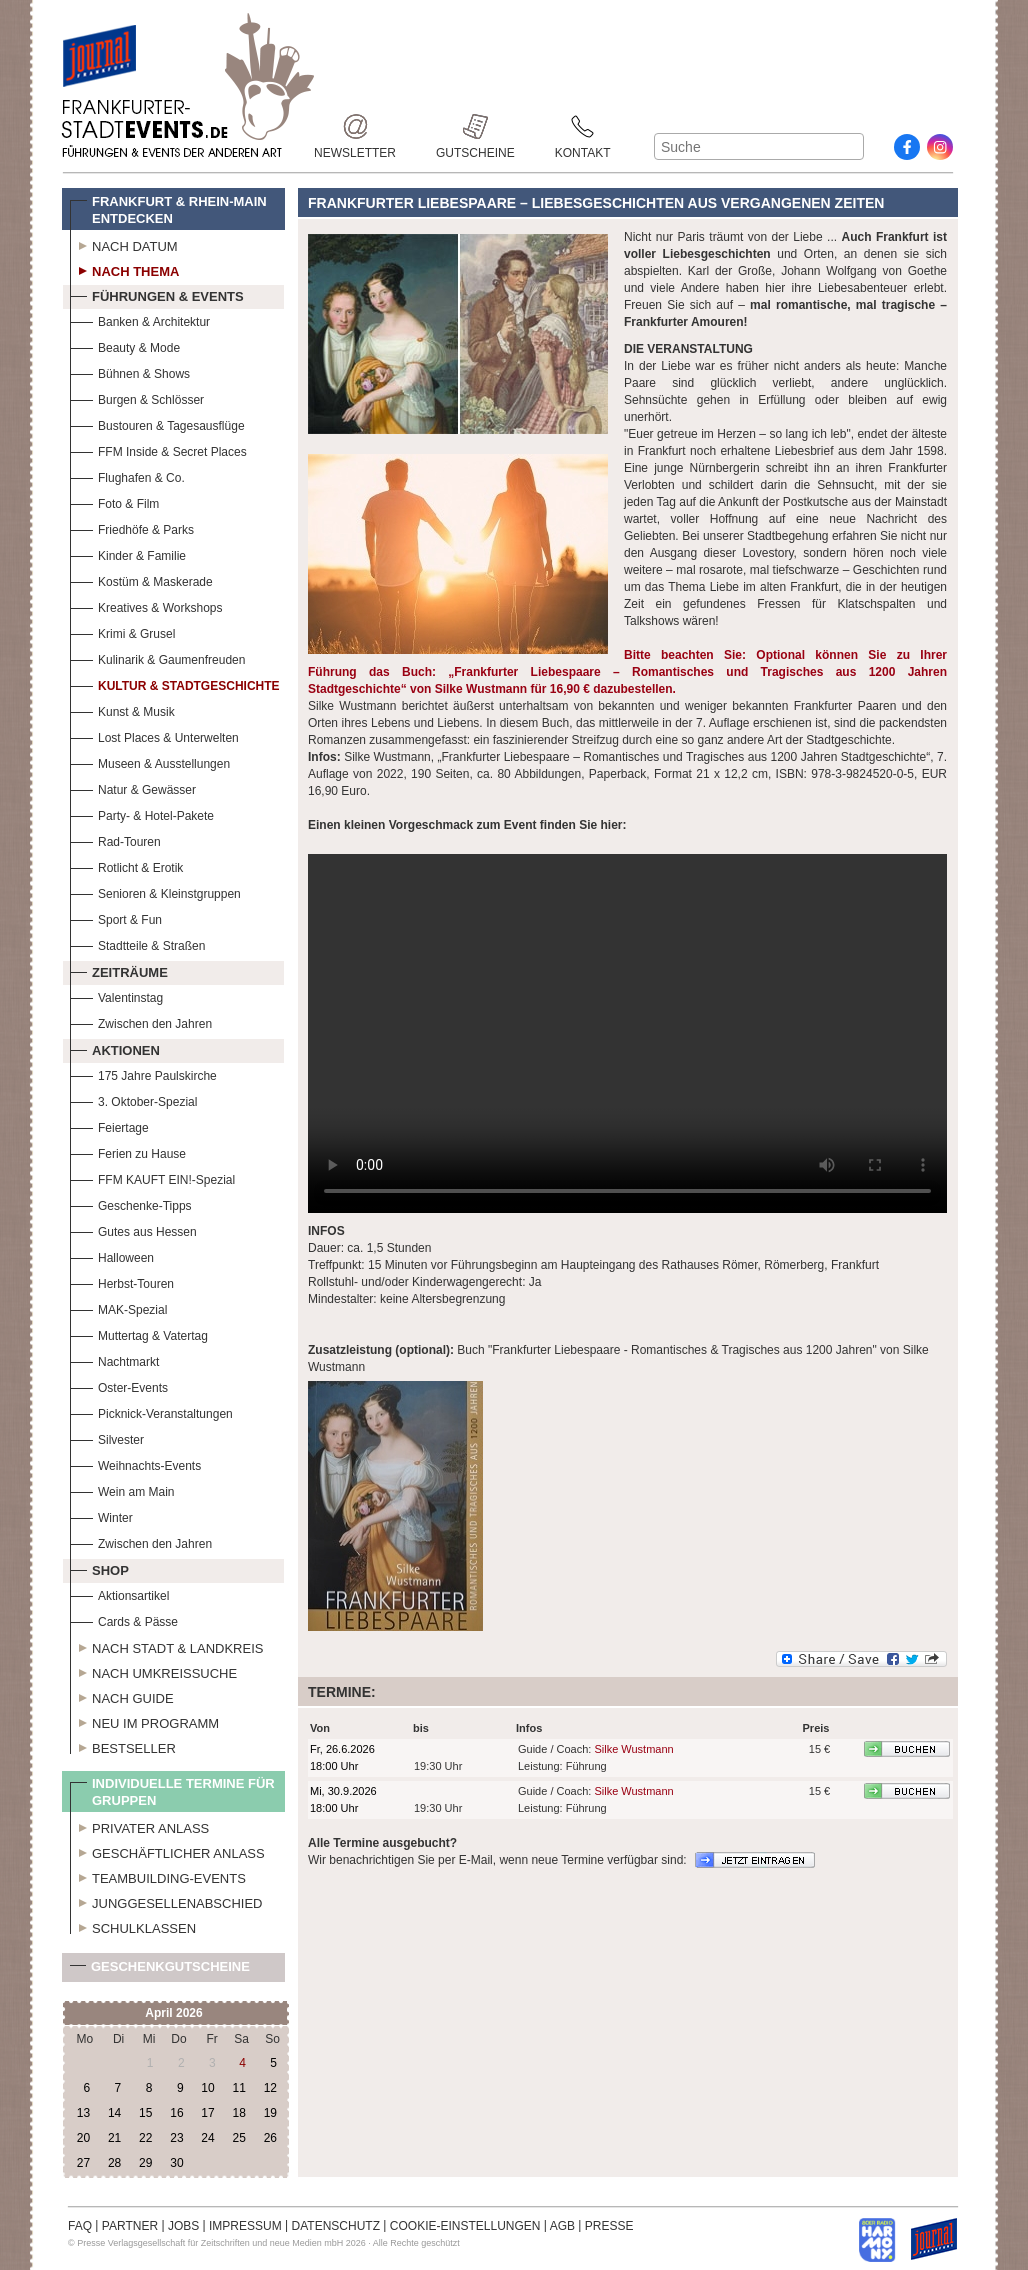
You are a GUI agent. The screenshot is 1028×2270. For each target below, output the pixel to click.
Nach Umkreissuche (153, 1671)
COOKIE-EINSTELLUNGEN (465, 2226)
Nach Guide (122, 1696)
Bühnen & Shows (130, 371)
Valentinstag (116, 995)
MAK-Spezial (118, 1307)
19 (270, 2113)
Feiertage (109, 1125)
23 (176, 2138)
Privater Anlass (139, 1826)
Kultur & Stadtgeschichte (175, 683)
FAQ (80, 2226)
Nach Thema (124, 269)
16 (176, 2113)
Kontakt (583, 126)
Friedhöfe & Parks (132, 527)
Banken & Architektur (140, 319)
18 (238, 2113)
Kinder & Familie (128, 553)
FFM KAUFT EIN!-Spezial (152, 1177)
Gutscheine (475, 126)
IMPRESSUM (245, 2226)
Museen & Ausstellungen (150, 761)
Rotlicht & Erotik (126, 865)
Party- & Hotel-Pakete (142, 813)
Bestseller (123, 1746)
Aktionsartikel (119, 1593)
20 (83, 2138)
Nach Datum (124, 244)
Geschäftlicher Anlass (167, 1851)
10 (207, 2088)
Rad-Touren (115, 839)
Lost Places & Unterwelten (154, 735)
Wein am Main (122, 1489)
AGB (562, 2226)
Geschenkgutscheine (160, 1970)
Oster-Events (119, 1385)
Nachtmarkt (114, 1359)
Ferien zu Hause (128, 1151)
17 (207, 2113)
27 (83, 2163)
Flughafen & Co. (127, 475)
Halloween (112, 1255)
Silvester (107, 1437)
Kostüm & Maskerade (141, 579)
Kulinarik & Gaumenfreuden (157, 657)
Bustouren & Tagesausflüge (157, 423)
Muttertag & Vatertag (139, 1333)
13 (83, 2113)
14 (114, 2113)
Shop (99, 1568)
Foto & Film (114, 501)
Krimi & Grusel (122, 631)
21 (114, 2138)
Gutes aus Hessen (133, 1229)
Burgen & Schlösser (137, 397)
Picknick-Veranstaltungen (151, 1411)
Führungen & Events (157, 294)
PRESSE (609, 2226)
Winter (101, 1515)
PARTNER (130, 2226)
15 (145, 2113)
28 (114, 2163)
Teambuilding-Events (158, 1876)
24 (207, 2138)
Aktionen (115, 1048)
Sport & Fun (116, 917)
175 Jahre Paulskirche (143, 1073)
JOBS (183, 2226)
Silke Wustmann (633, 1749)
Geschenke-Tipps (131, 1203)
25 (238, 2138)
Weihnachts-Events (135, 1463)
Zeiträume (119, 970)
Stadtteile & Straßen (137, 943)
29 (145, 2163)
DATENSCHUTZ (336, 2226)
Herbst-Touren (122, 1281)
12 (270, 2088)
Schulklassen (133, 1926)
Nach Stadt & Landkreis (166, 1646)
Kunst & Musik (122, 709)
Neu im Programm (144, 1721)
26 (270, 2138)
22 (145, 2138)
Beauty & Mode (125, 345)
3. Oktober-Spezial (133, 1099)
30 (176, 2163)
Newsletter (355, 126)
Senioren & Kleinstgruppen (155, 891)
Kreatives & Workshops (146, 605)
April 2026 (173, 2013)
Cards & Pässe (124, 1619)
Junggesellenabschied (166, 1901)
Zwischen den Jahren (141, 1021)
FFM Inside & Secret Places (158, 449)
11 (238, 2088)
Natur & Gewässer (133, 787)
